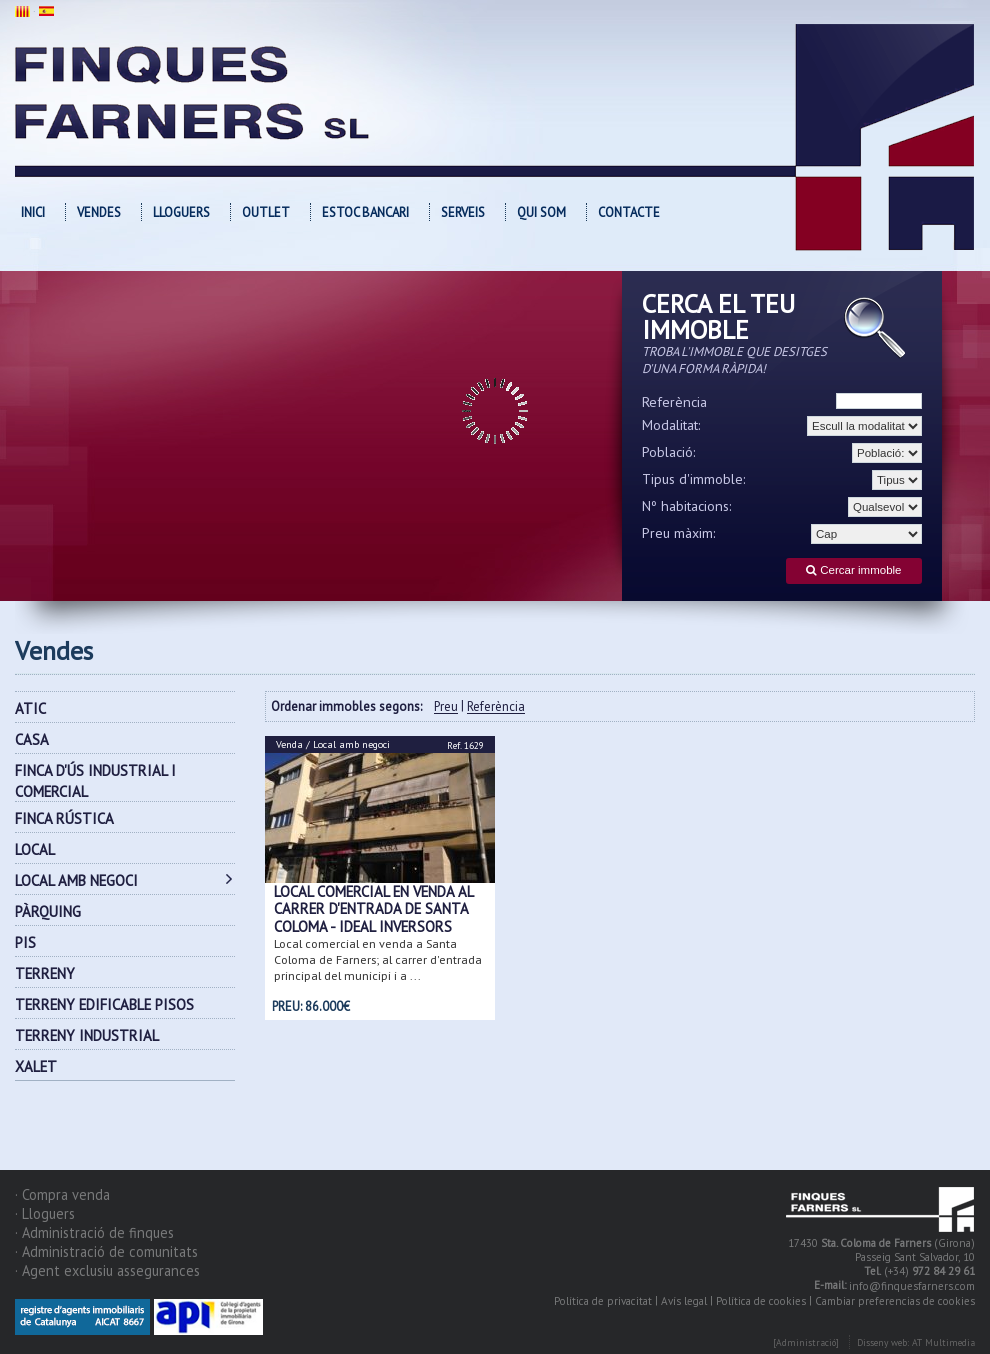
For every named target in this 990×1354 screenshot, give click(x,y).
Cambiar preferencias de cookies (895, 1301)
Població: (669, 452)
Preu (446, 707)
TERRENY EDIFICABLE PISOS (104, 1004)
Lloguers (181, 212)
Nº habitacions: (687, 506)
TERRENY (45, 973)
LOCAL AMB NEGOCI (76, 880)
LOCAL (35, 849)
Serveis (463, 212)
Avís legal (684, 1301)
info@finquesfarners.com (912, 1286)
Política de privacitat (603, 1301)
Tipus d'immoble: (694, 479)
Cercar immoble (853, 570)
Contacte (629, 212)
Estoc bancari (365, 212)
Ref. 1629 (465, 745)
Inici (33, 212)
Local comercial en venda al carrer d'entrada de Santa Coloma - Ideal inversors (373, 909)
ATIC (30, 708)
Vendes (99, 212)
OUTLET (266, 212)
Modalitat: (671, 425)
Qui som (541, 212)
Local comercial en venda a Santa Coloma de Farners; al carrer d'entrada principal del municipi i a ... (378, 959)
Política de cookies (761, 1301)
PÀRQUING (48, 911)
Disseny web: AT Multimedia (916, 1342)
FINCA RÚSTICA (64, 818)
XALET (36, 1066)
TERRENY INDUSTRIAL (87, 1035)
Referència (674, 402)
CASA (32, 739)
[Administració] (806, 1342)
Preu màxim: (679, 533)
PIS (25, 942)
